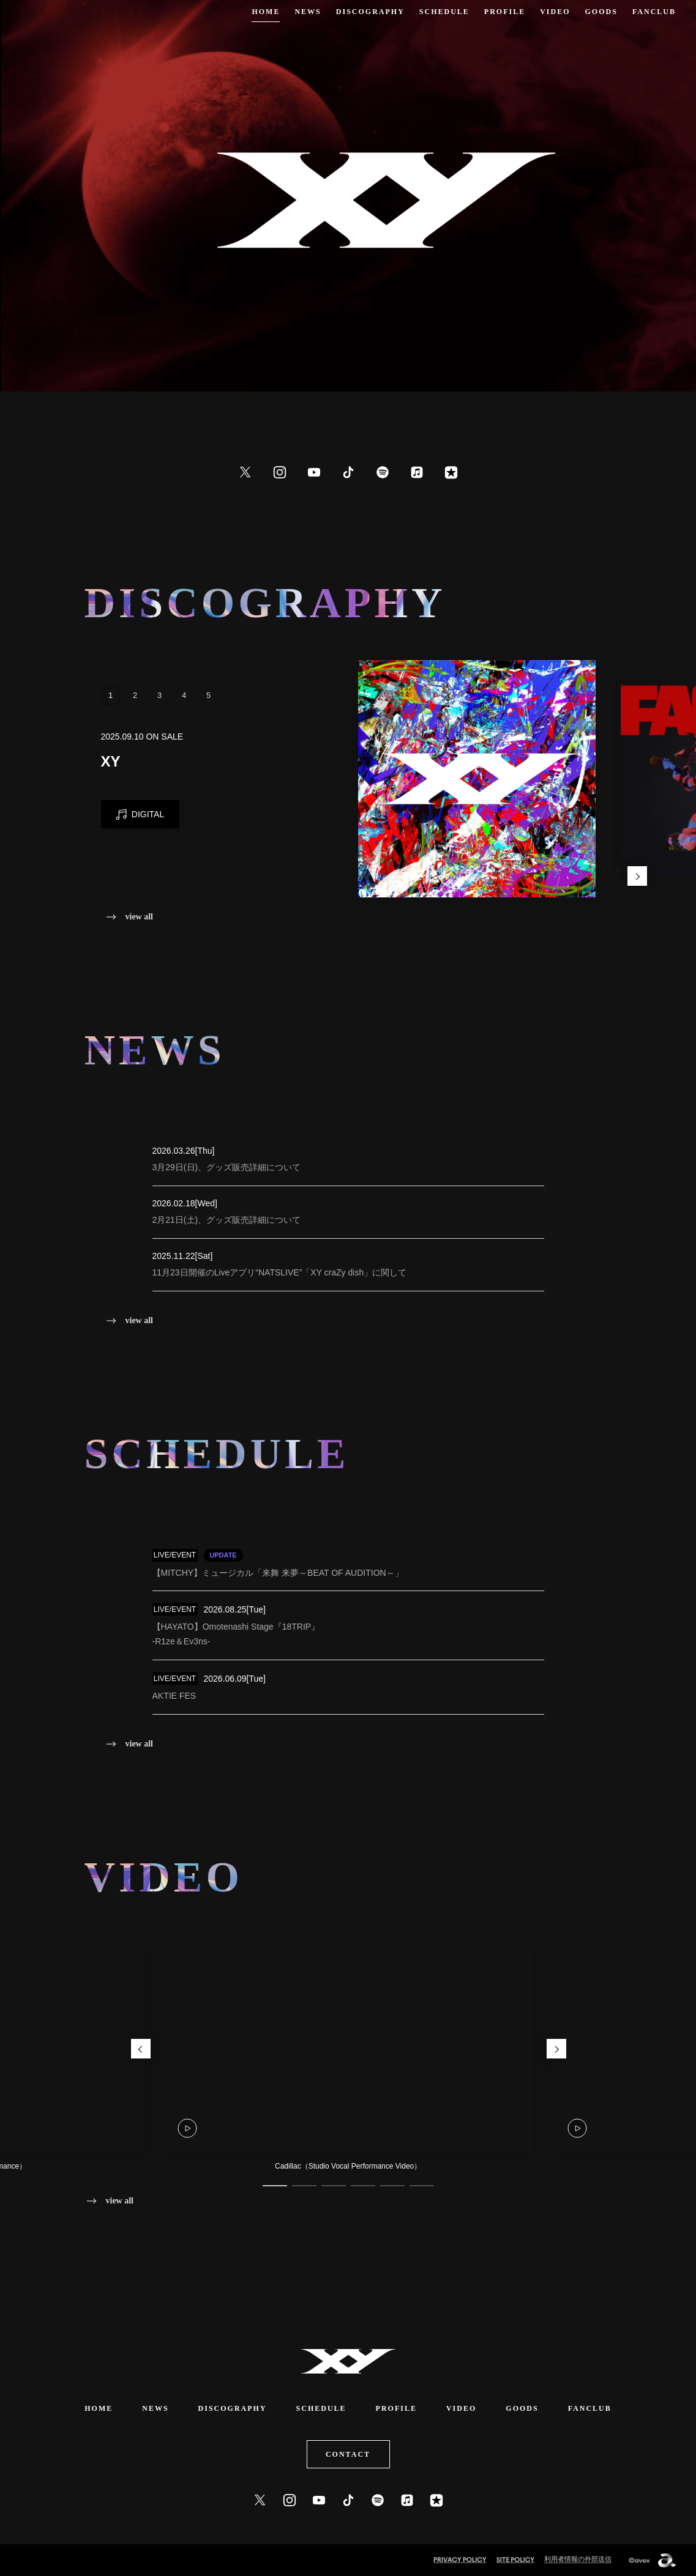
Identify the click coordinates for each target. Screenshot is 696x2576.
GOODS (601, 11)
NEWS (307, 11)
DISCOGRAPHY (370, 11)
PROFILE (504, 11)
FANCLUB (654, 11)
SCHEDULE (444, 11)
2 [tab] (135, 715)
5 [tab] (209, 715)
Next (637, 876)
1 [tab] (111, 715)
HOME (266, 11)
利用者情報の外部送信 (578, 2559)
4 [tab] (184, 715)
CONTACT (348, 2454)
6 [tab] (422, 2185)
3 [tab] (160, 715)
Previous (141, 2048)
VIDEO (555, 11)
